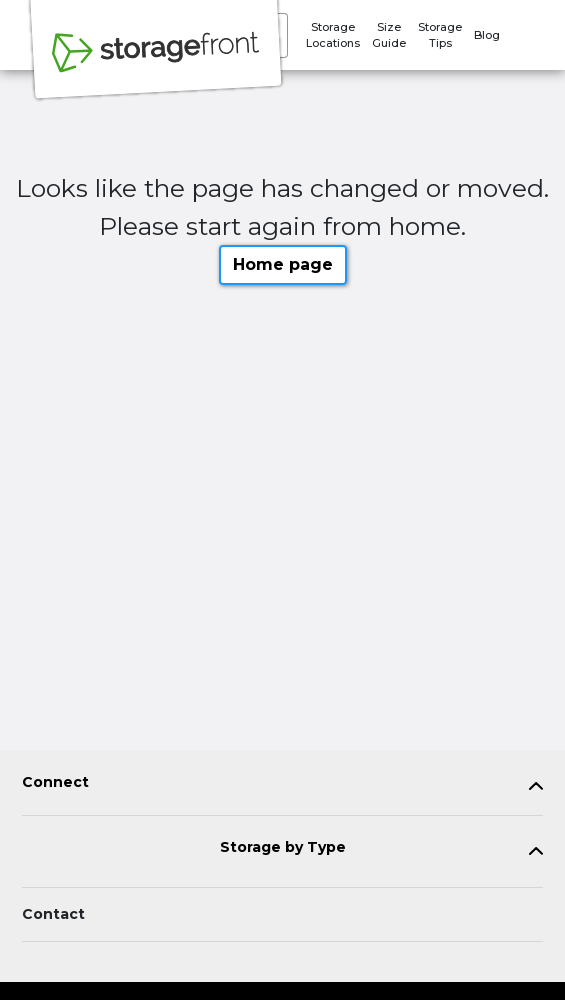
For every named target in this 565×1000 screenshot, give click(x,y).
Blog (487, 35)
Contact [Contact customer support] (53, 914)
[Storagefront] (156, 63)
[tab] (282, 786)
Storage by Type (283, 847)
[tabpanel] (282, 786)
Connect (55, 782)
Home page (283, 264)
